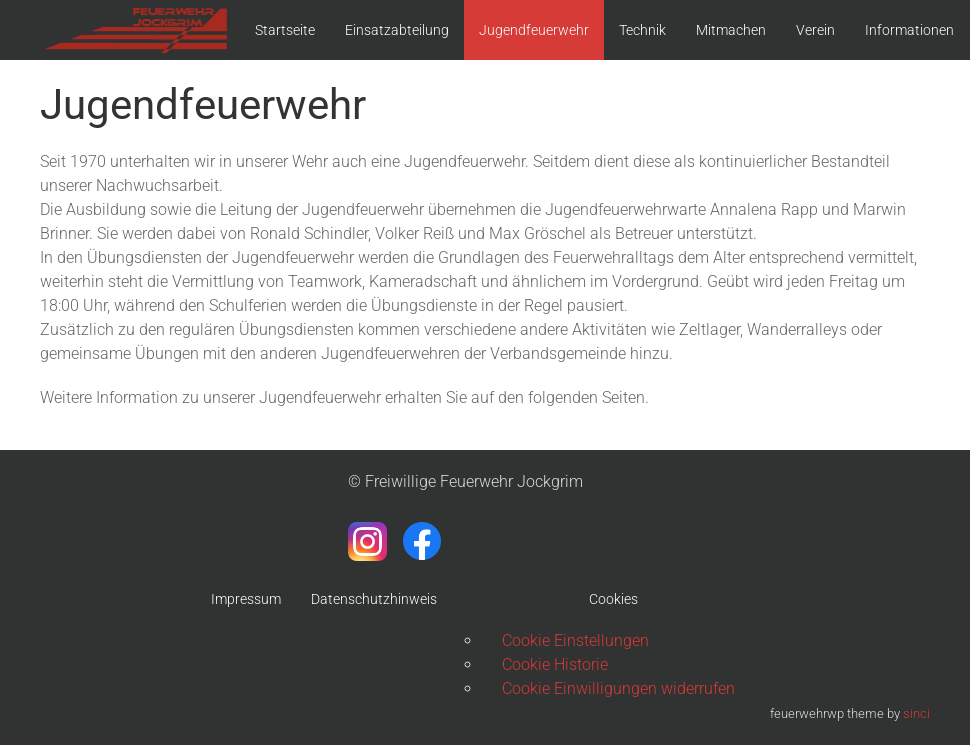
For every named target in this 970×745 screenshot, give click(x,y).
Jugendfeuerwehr (534, 30)
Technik (642, 30)
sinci (916, 713)
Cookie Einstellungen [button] (575, 640)
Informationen (909, 30)
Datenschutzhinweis (374, 599)
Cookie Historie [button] (555, 664)
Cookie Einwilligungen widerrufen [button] (618, 688)
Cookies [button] (613, 599)
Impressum (246, 599)
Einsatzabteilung (397, 30)
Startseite (285, 30)
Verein (815, 30)
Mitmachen (731, 30)
